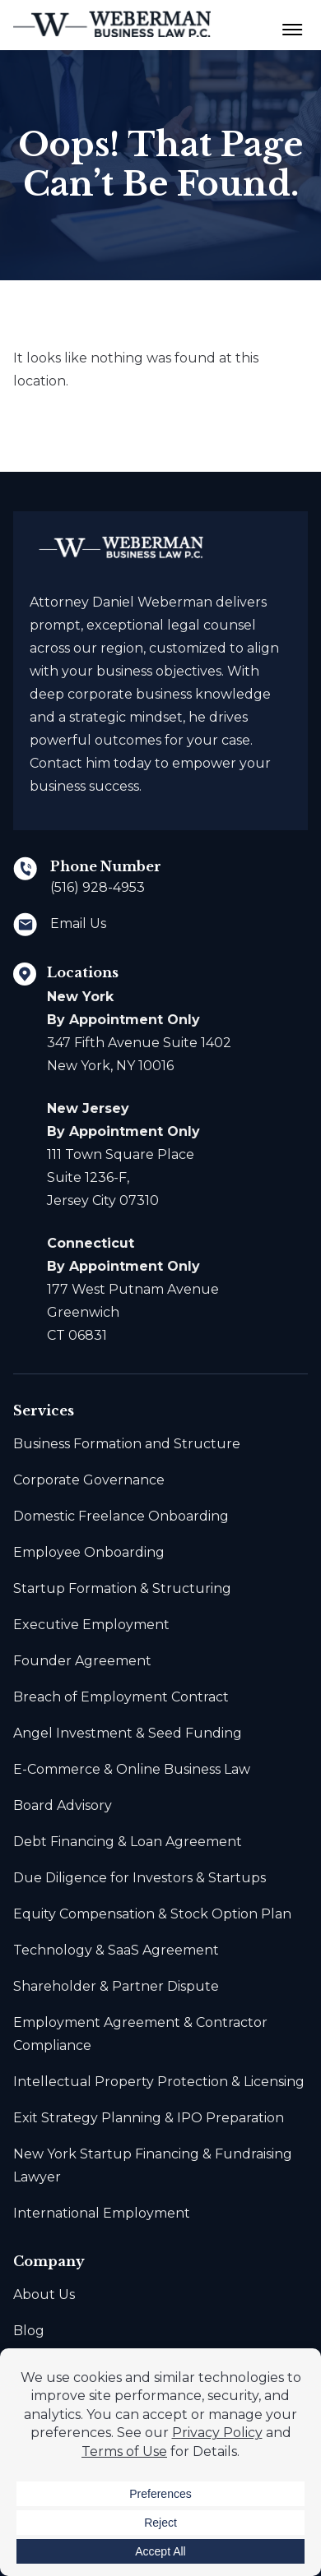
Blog (28, 2330)
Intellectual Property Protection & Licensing (159, 2081)
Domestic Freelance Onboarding (121, 1516)
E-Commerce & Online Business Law (131, 1769)
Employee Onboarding (89, 1552)
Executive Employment (91, 1624)
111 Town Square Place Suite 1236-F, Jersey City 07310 (123, 1154)
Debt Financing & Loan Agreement (127, 1841)
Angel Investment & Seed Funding (127, 1733)
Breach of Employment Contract (121, 1697)
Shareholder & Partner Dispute (116, 1986)
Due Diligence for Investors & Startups (139, 1878)
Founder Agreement (82, 1661)
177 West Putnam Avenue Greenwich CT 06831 (133, 1289)
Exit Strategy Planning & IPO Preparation (148, 2118)
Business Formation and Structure (126, 1444)
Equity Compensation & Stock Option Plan (152, 1914)
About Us (44, 2294)
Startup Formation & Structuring (122, 1588)
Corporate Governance (89, 1480)
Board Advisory (62, 1805)
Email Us (78, 923)
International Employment (101, 2213)
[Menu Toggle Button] (292, 25)
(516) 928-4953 (97, 887)
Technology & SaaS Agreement (116, 1950)
